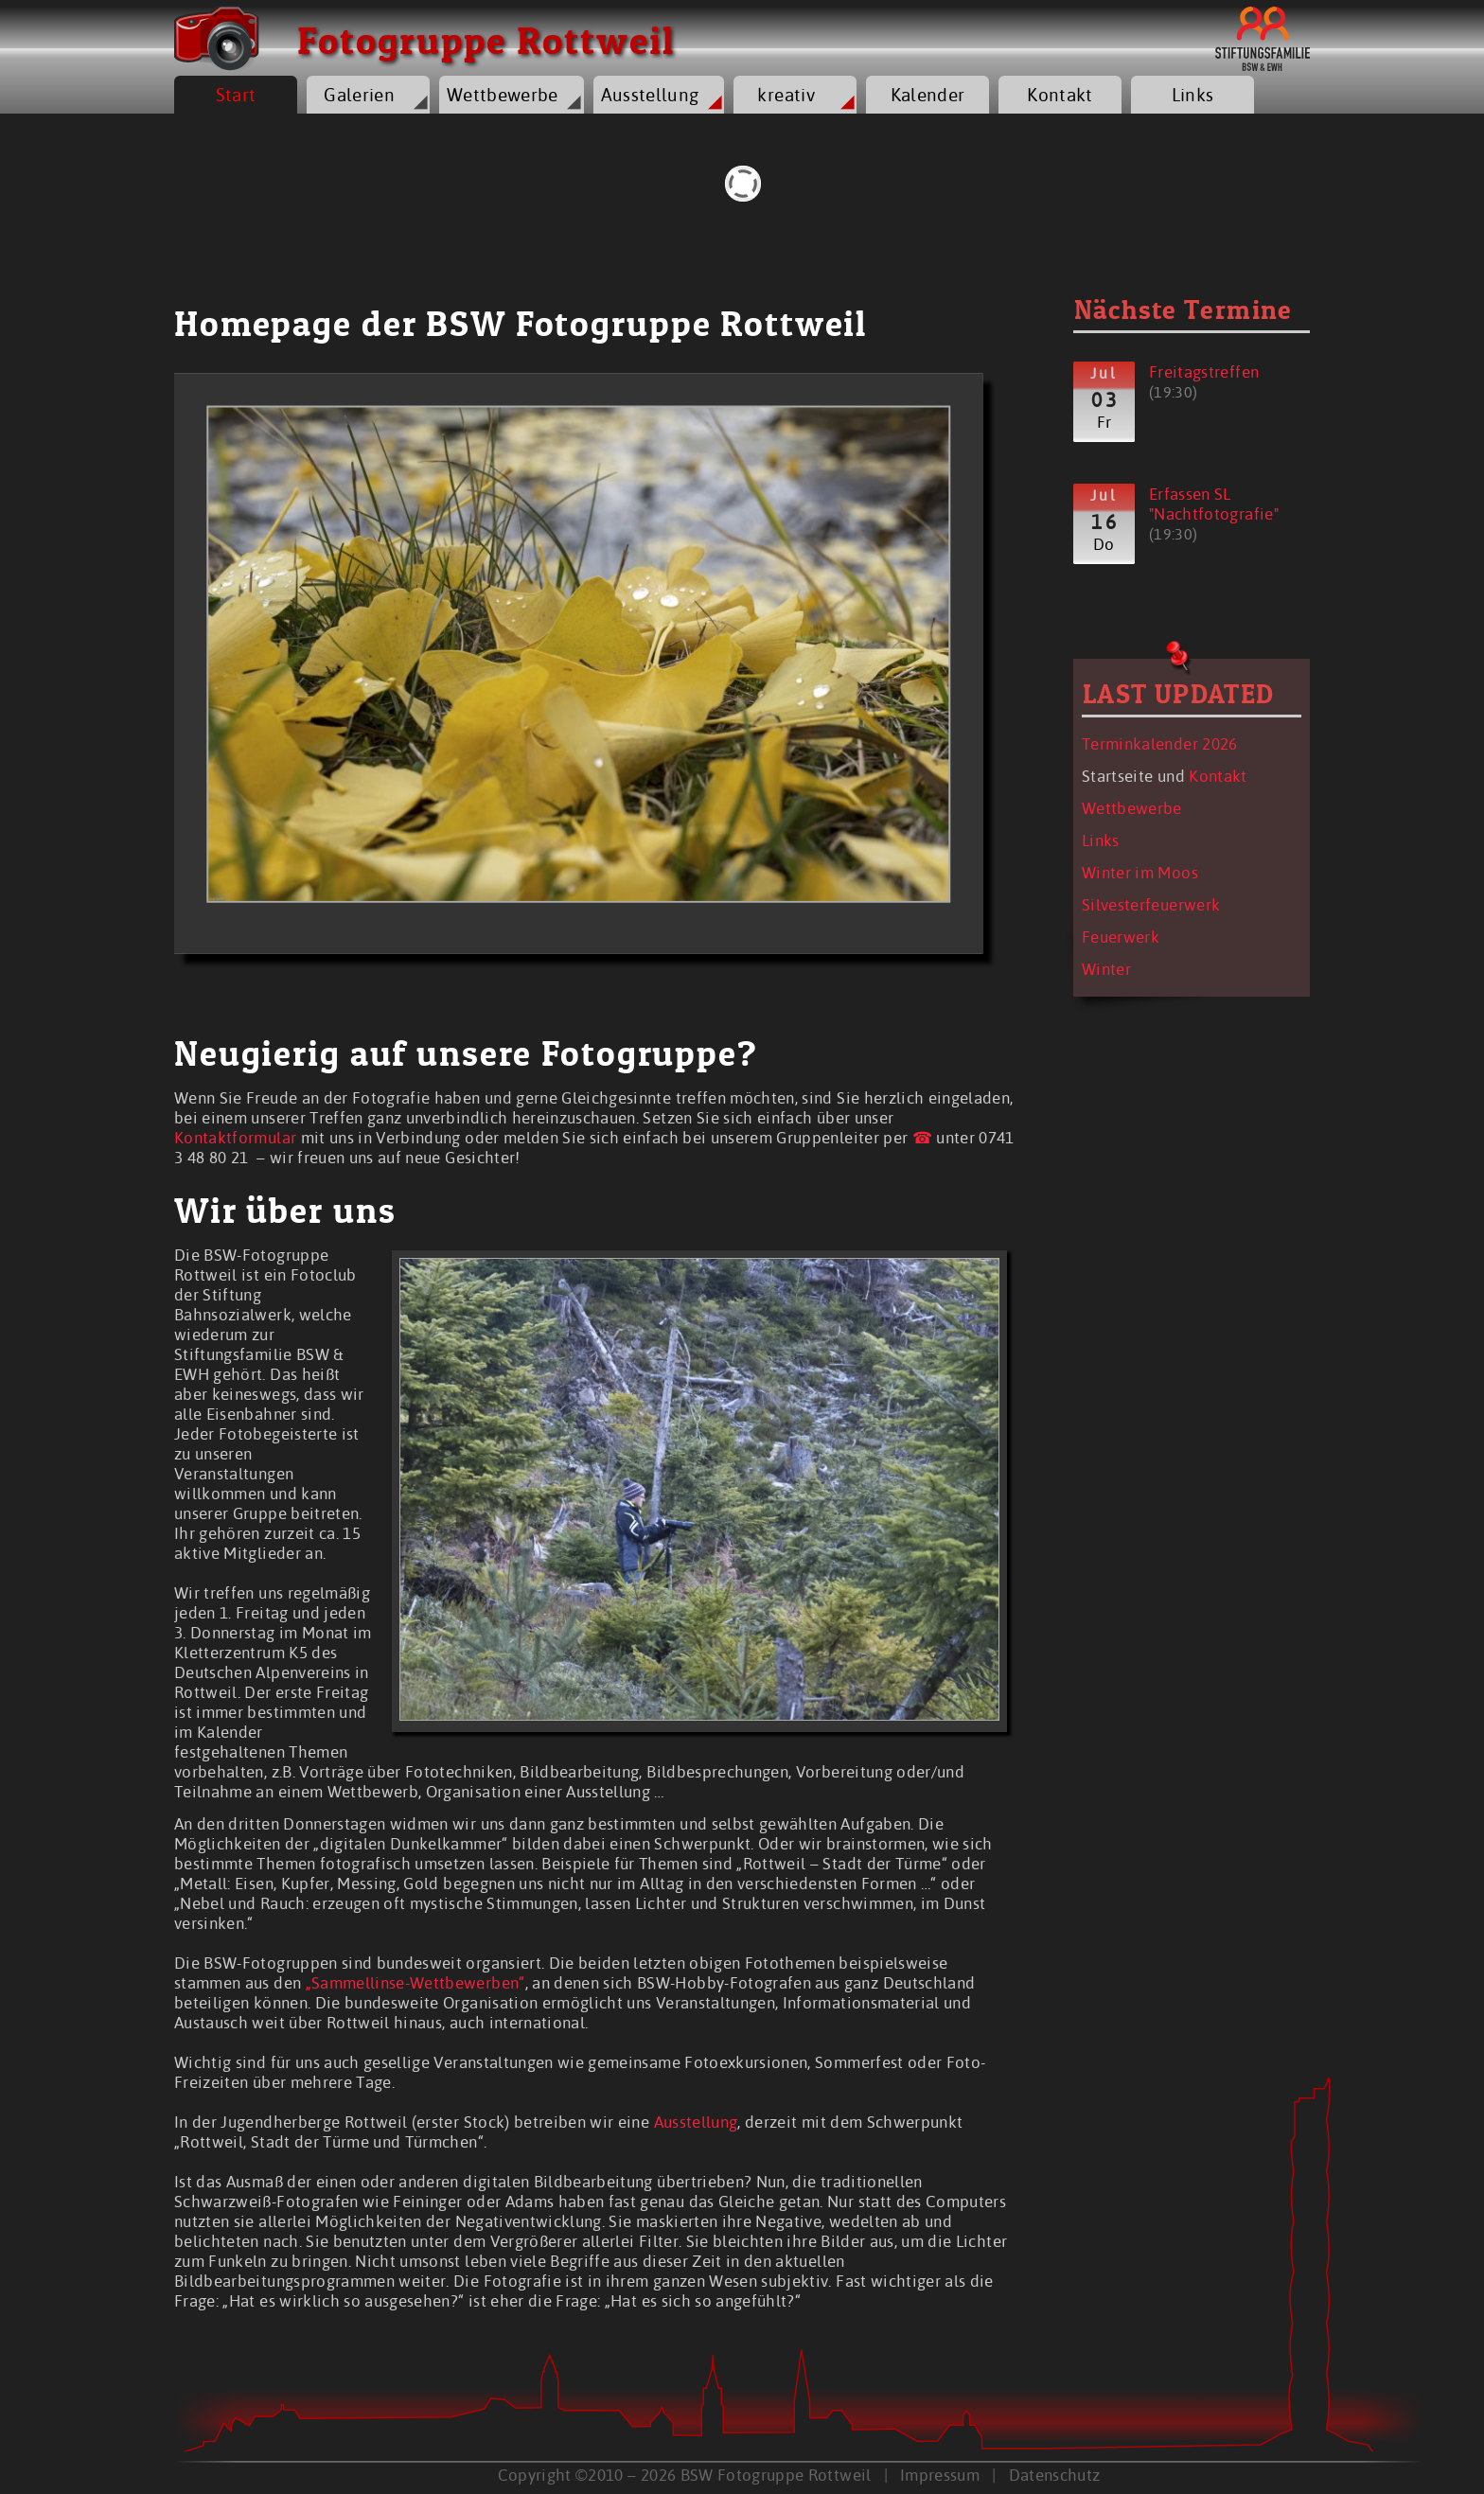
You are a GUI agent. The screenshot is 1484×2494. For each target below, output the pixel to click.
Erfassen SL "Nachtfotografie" (1214, 503)
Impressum (940, 2475)
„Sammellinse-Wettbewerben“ (415, 1982)
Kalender (928, 94)
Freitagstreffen (1204, 371)
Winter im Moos (1140, 872)
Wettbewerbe (502, 94)
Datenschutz (1055, 2475)
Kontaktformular (235, 1137)
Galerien (359, 94)
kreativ (785, 94)
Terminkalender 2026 (1160, 743)
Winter (1106, 969)
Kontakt (1059, 94)
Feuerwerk (1120, 936)
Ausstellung (650, 94)
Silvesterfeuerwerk (1151, 904)
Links (1193, 94)
